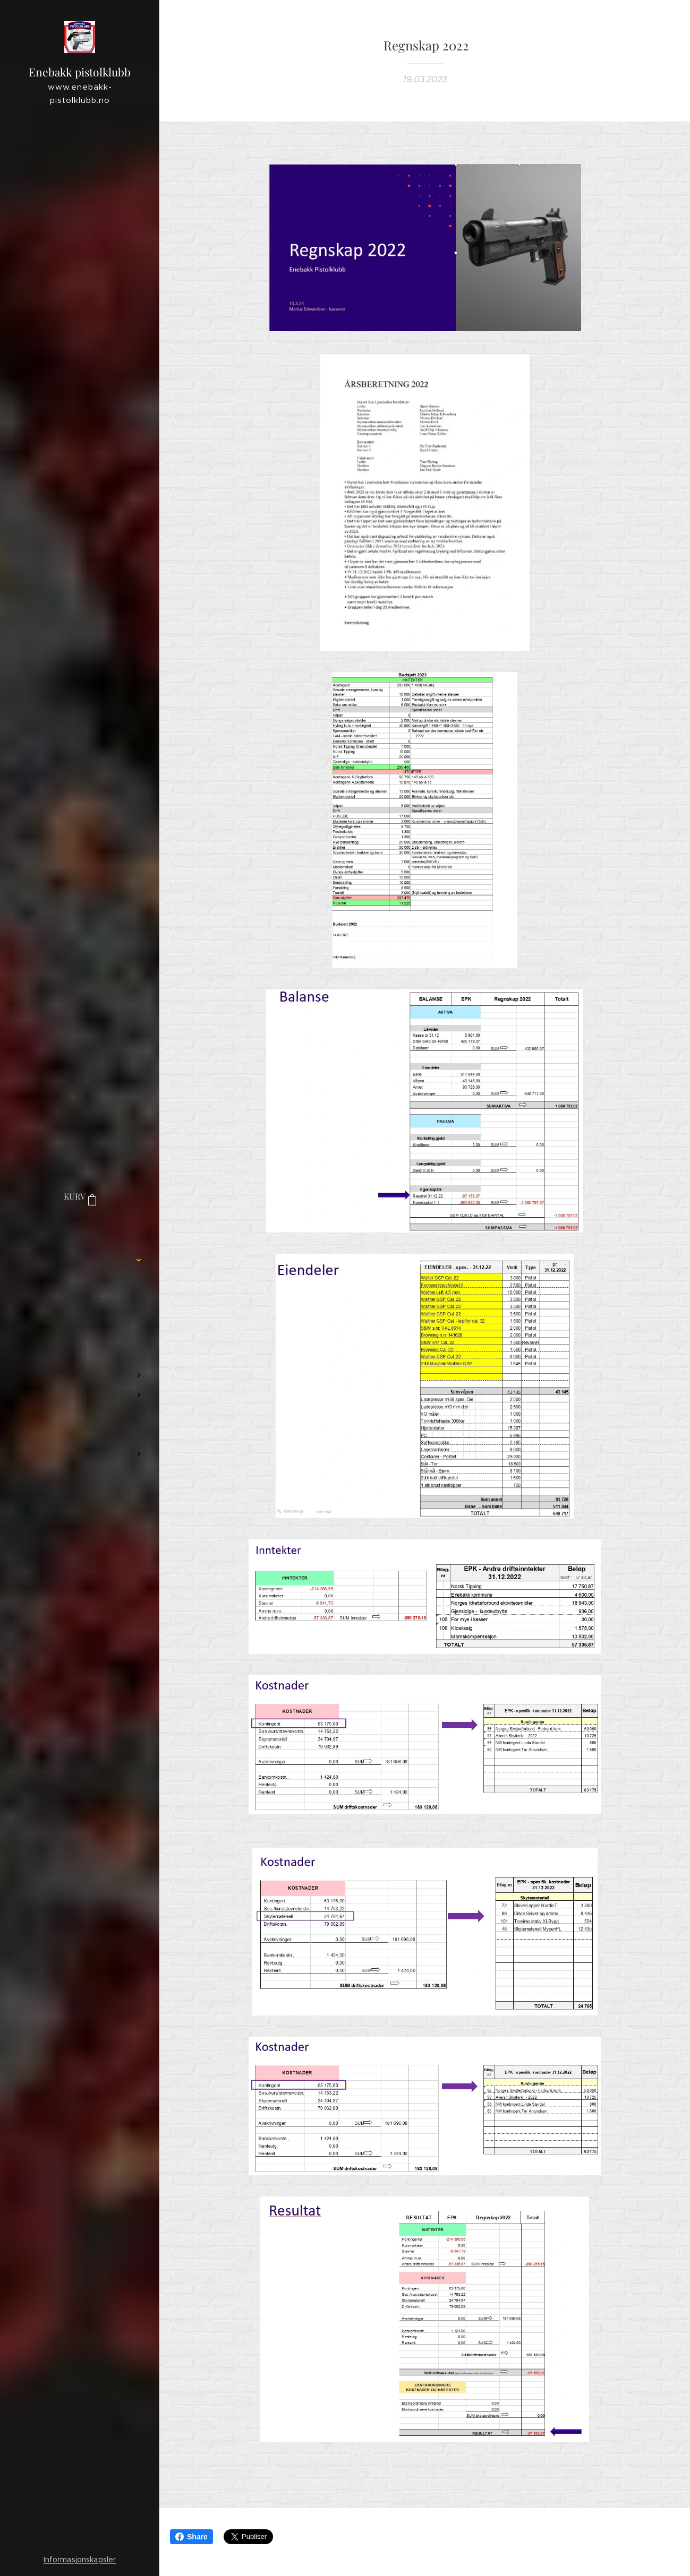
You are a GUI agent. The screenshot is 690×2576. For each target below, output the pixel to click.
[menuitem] (79, 1228)
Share (191, 2536)
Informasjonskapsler (80, 2559)
